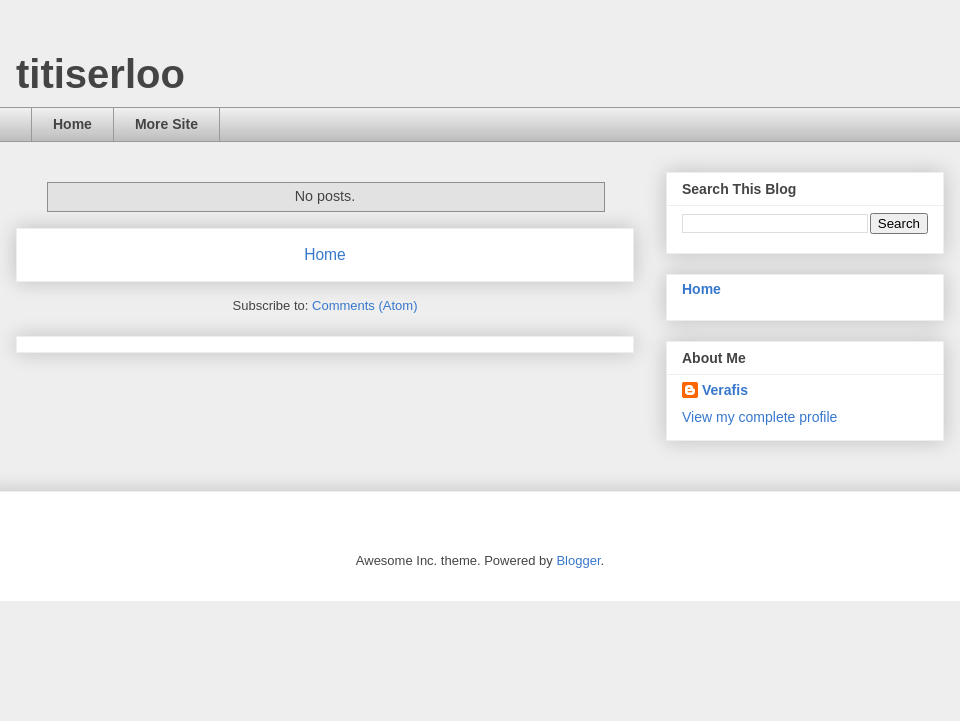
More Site (166, 124)
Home (72, 124)
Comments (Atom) (364, 305)
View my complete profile (759, 417)
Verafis (725, 390)
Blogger (578, 560)
